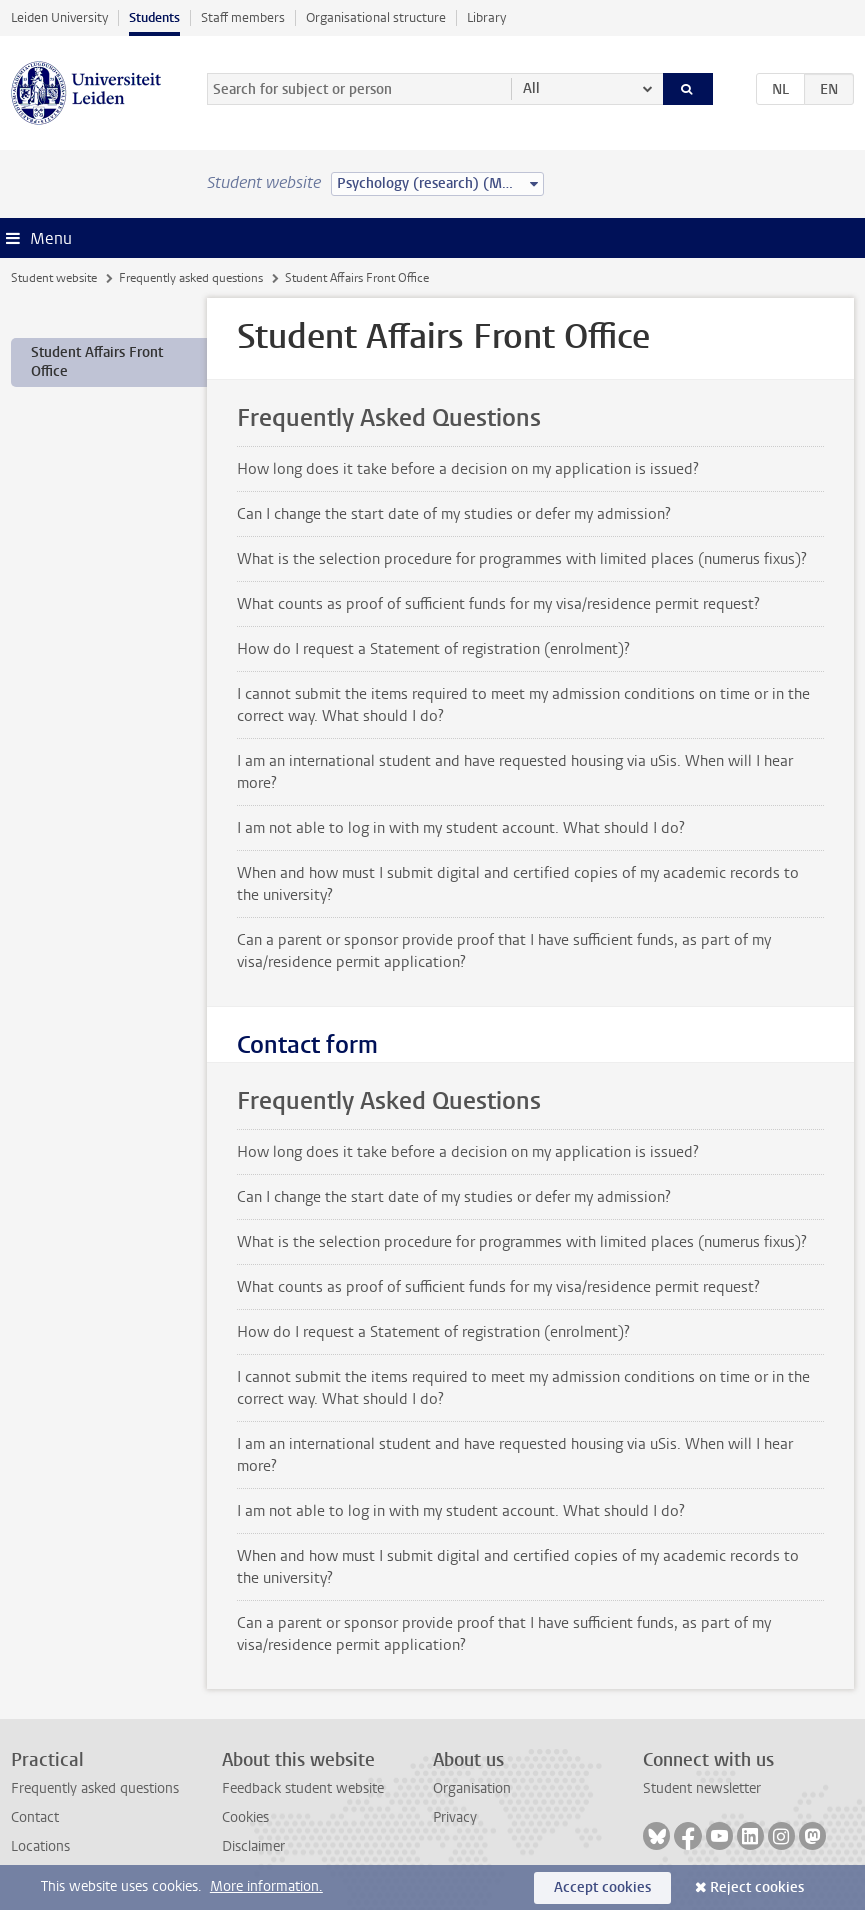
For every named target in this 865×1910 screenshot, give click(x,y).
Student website (54, 278)
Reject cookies (757, 1887)
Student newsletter (702, 1788)
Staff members (243, 17)
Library (486, 17)
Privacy (455, 1817)
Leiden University (59, 17)
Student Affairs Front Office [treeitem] (97, 362)
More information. (266, 1886)
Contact (35, 1817)
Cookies (245, 1817)
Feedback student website (303, 1788)
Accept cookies (602, 1887)
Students (154, 17)
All (531, 88)
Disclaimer (253, 1846)
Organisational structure (376, 17)
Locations (40, 1846)
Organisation (472, 1788)
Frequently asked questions (191, 278)
